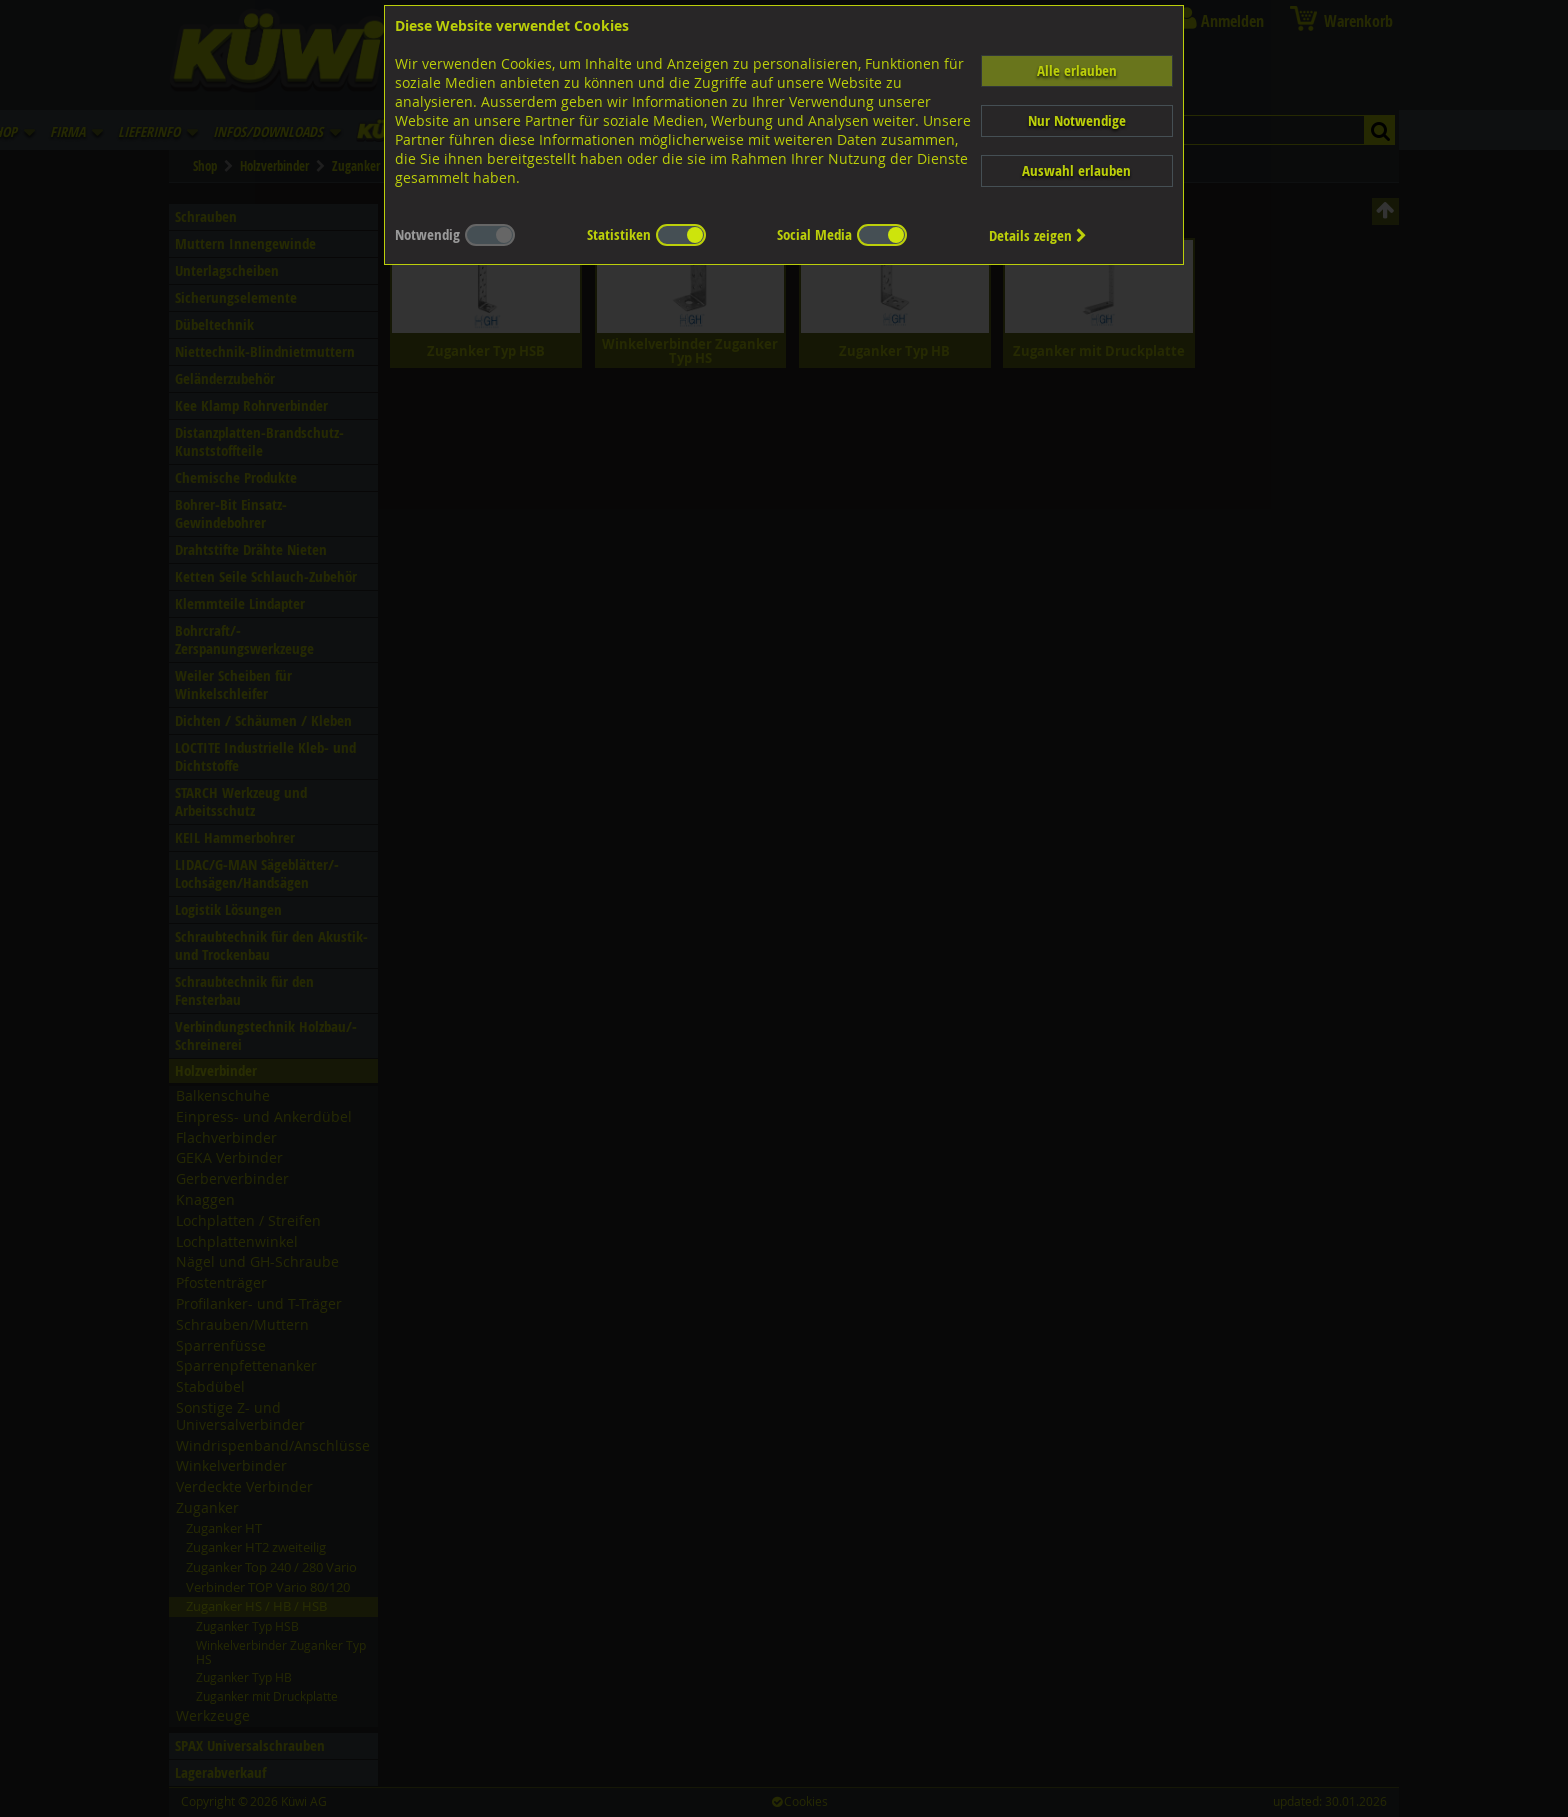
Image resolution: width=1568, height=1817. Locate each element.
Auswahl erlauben (1076, 170)
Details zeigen (1038, 235)
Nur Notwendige (1077, 120)
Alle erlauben (1077, 70)
